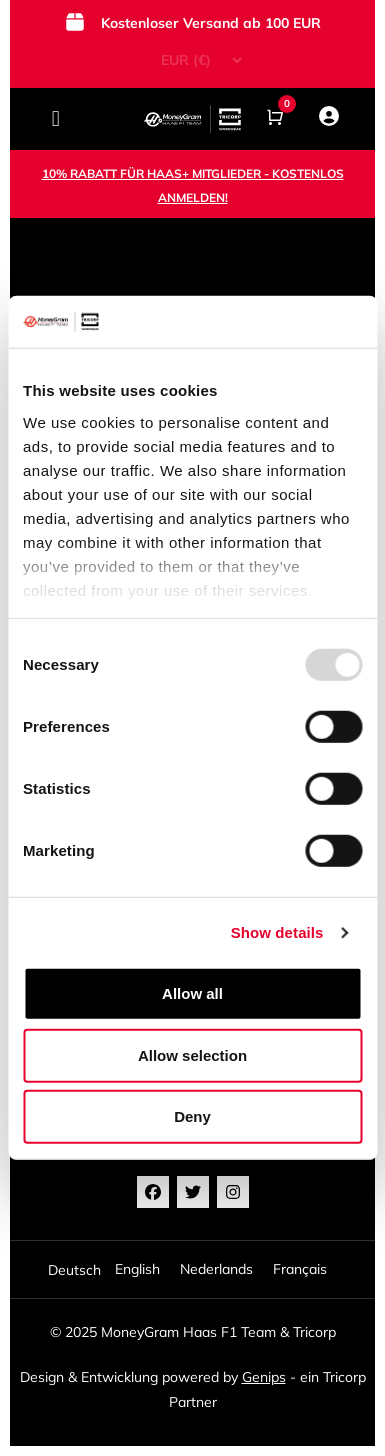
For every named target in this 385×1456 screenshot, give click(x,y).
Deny (192, 1116)
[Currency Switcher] (193, 60)
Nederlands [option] (216, 1269)
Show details (277, 932)
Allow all (192, 993)
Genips (264, 1377)
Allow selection (192, 1055)
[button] (55, 119)
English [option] (137, 1269)
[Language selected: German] (192, 1269)
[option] (137, 1269)
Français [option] (300, 1269)
